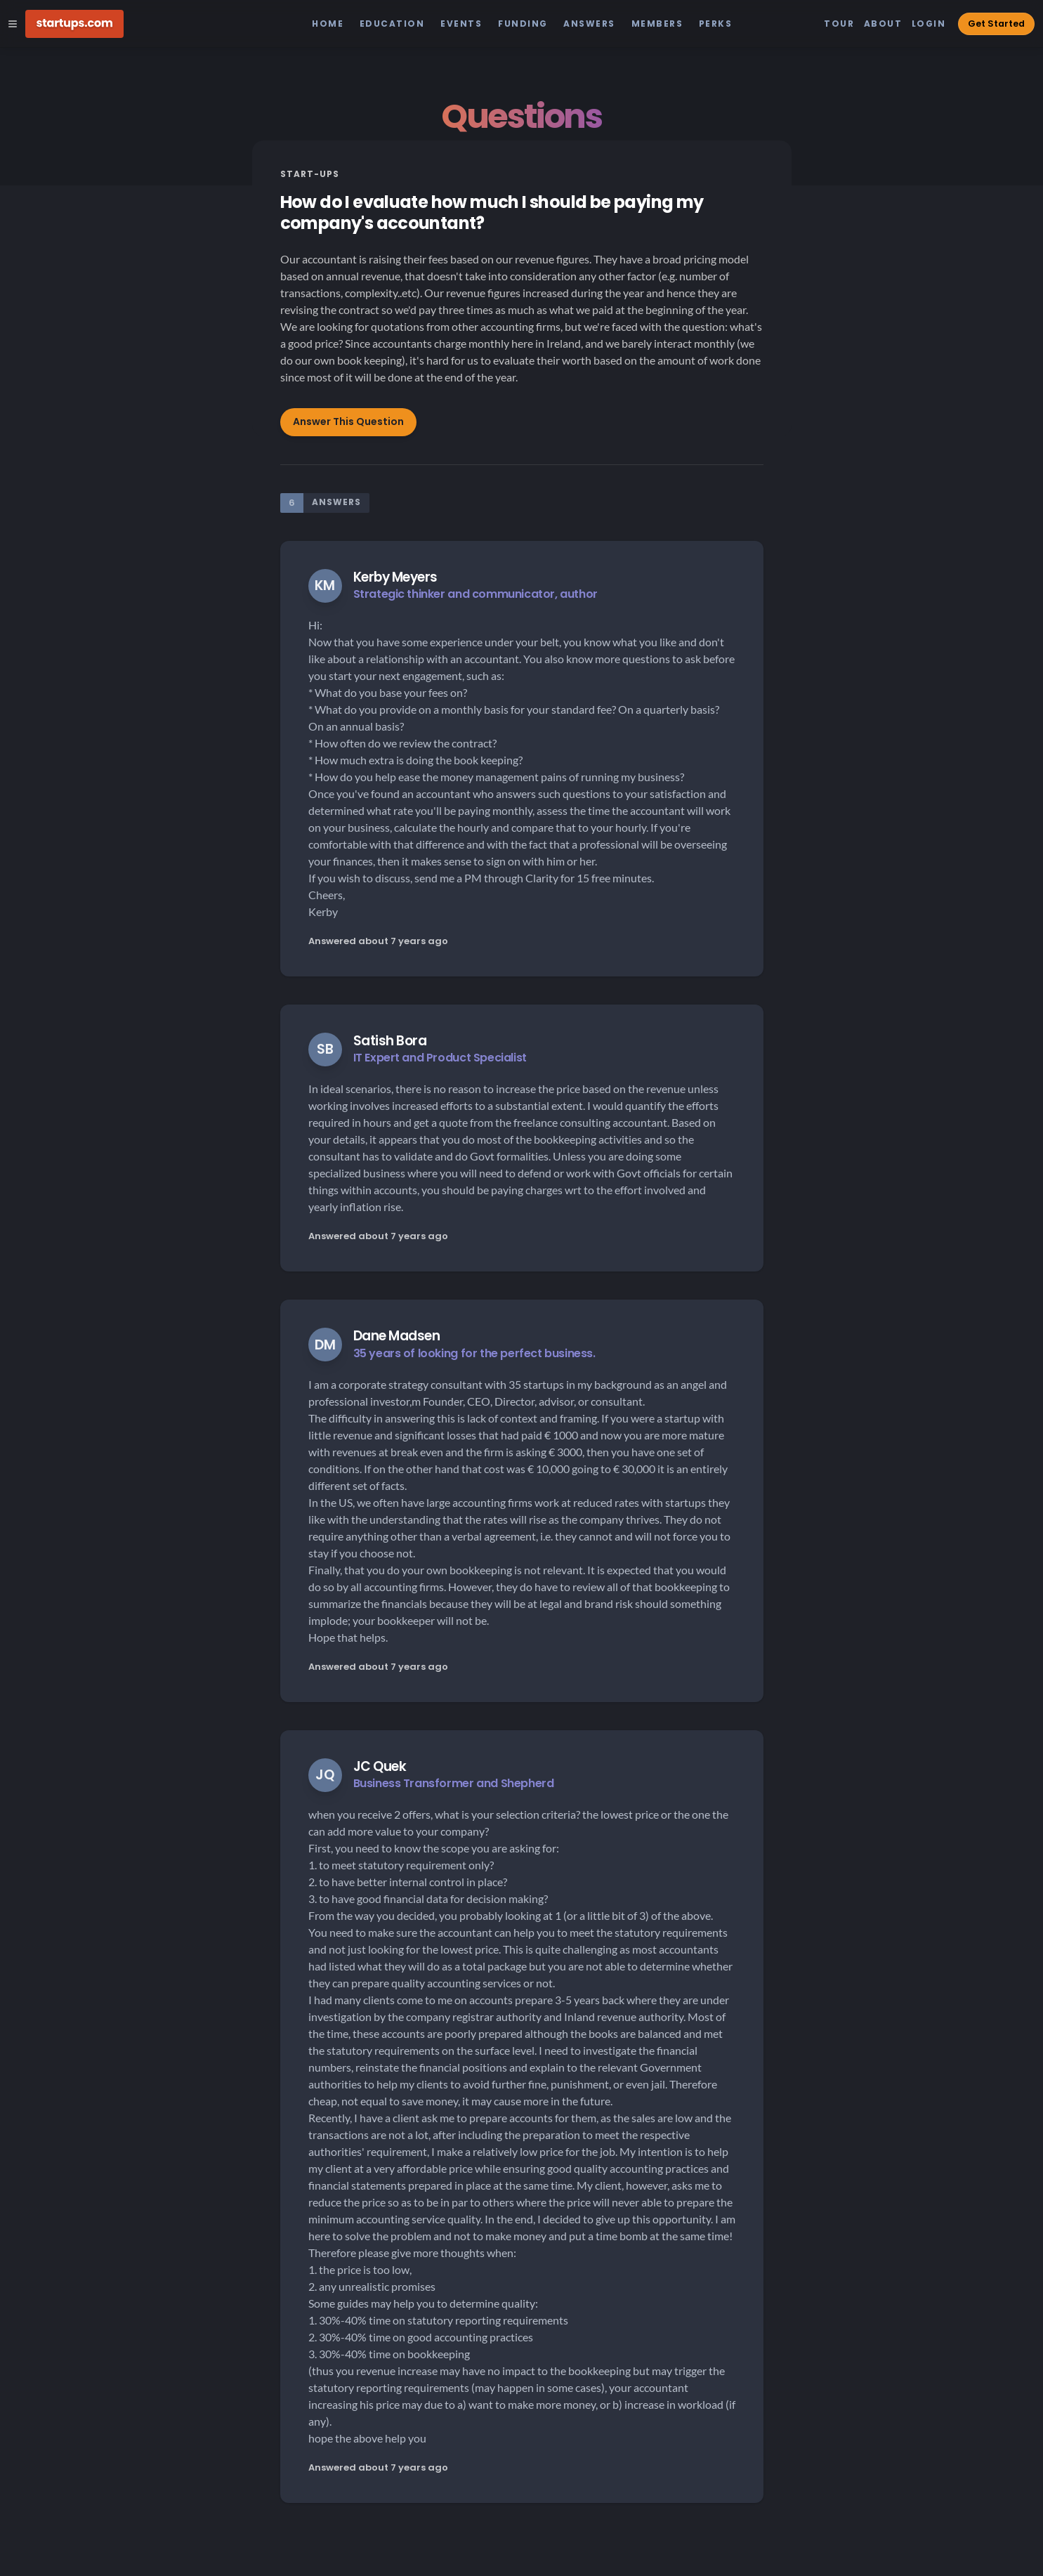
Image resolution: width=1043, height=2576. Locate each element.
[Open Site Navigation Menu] (12, 24)
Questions (521, 116)
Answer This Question (348, 421)
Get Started (996, 24)
